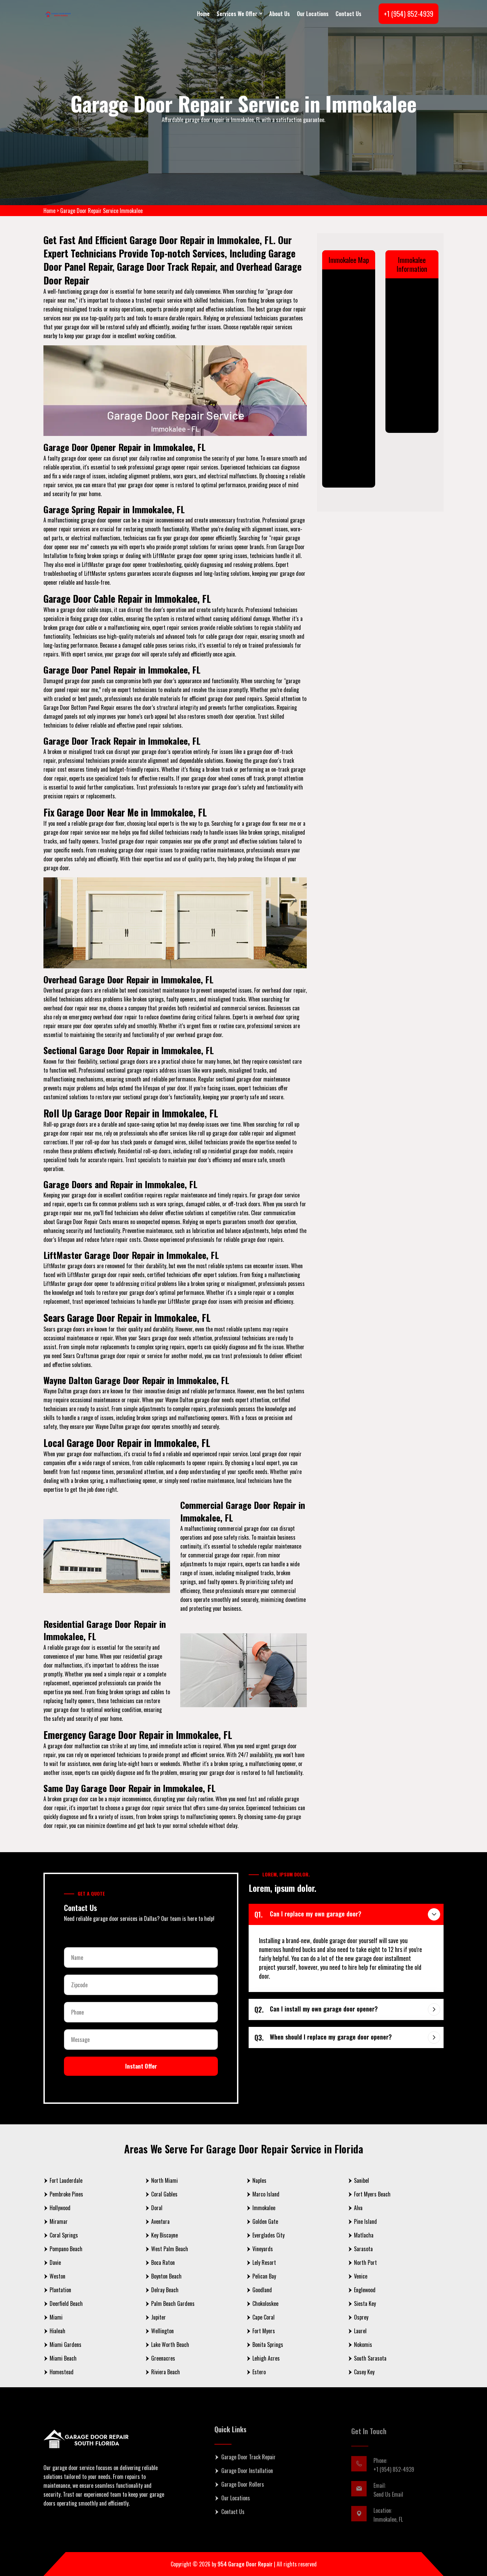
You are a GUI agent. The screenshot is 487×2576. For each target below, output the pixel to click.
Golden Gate (265, 2221)
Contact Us (348, 14)
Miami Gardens (65, 2344)
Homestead (62, 2372)
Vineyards (262, 2249)
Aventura (160, 2221)
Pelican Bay (264, 2276)
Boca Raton (163, 2262)
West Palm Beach (169, 2249)
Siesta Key (365, 2303)
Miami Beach (63, 2358)
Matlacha (363, 2235)
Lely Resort (264, 2262)
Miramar (59, 2221)
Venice (360, 2276)
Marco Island (265, 2194)
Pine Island (365, 2221)
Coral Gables (164, 2194)
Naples (259, 2180)
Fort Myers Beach (372, 2194)
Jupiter (158, 2317)
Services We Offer (236, 14)
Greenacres (163, 2358)
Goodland (262, 2290)
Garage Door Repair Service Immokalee (101, 211)
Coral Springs (64, 2235)
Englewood (365, 2290)
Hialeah (57, 2331)
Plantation (60, 2290)
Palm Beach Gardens (173, 2303)
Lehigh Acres (266, 2358)
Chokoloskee (265, 2303)
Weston (57, 2276)
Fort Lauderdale (66, 2180)
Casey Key (364, 2372)
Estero (259, 2372)
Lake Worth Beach (170, 2344)
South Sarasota (370, 2358)
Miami (56, 2317)
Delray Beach (165, 2290)
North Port (365, 2262)
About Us (279, 14)
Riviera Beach (165, 2372)
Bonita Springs (267, 2344)
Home (203, 14)
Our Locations (313, 14)
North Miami (164, 2180)
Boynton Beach (166, 2276)
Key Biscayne (164, 2235)
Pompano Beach (66, 2249)
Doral (156, 2208)
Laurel (360, 2331)
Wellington (162, 2331)
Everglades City (268, 2235)
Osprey (361, 2317)
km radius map (348, 376)
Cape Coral (263, 2317)
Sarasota (363, 2249)
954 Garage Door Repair (245, 2564)
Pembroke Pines (66, 2194)
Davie (55, 2262)
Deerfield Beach (66, 2303)
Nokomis (363, 2344)
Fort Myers (263, 2331)
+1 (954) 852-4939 (408, 14)
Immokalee (263, 2208)
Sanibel (361, 2180)
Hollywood (60, 2208)
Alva (358, 2208)
